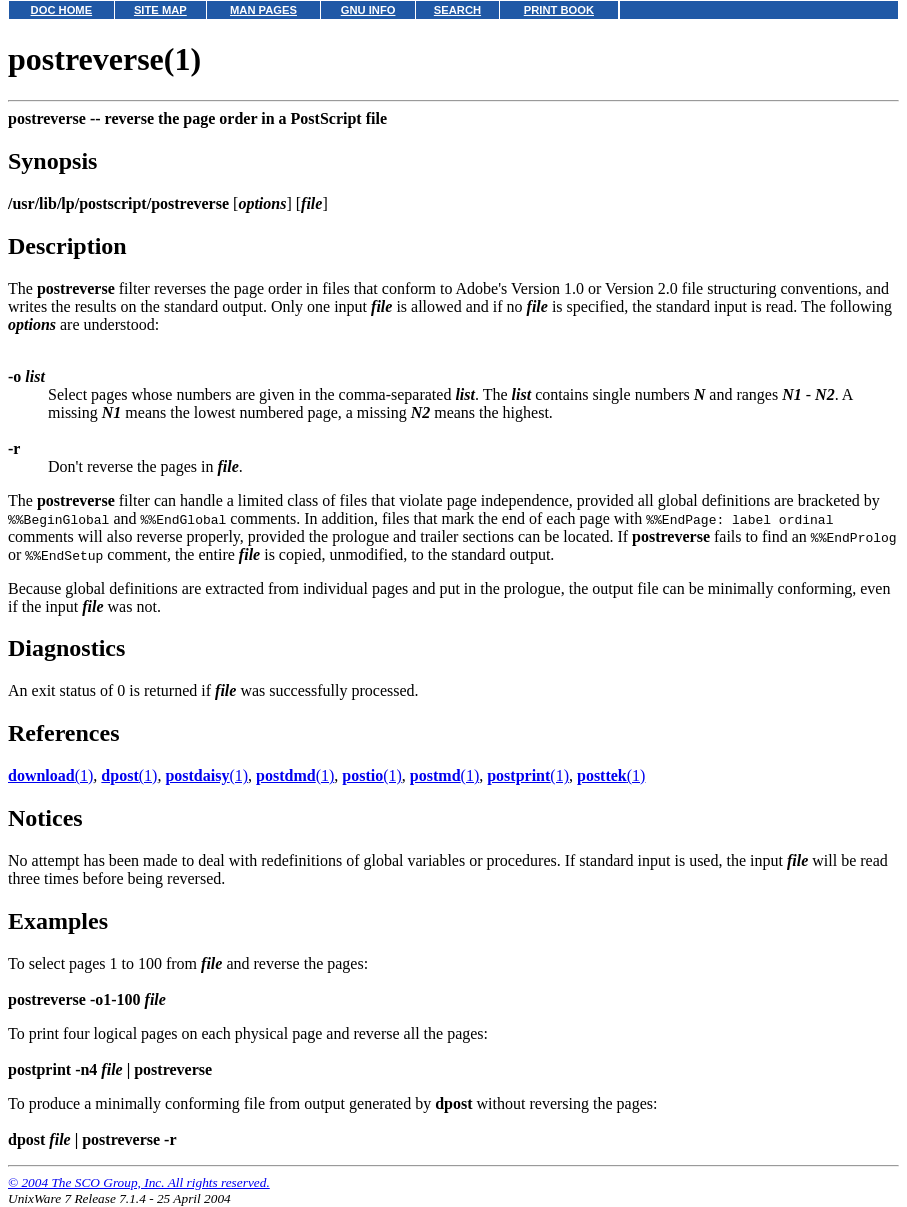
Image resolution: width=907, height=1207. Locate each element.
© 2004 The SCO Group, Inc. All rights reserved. (139, 1182)
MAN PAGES (263, 10)
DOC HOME (62, 10)
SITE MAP (160, 10)
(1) (50, 775)
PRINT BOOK (559, 10)
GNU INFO (368, 10)
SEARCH (457, 10)
